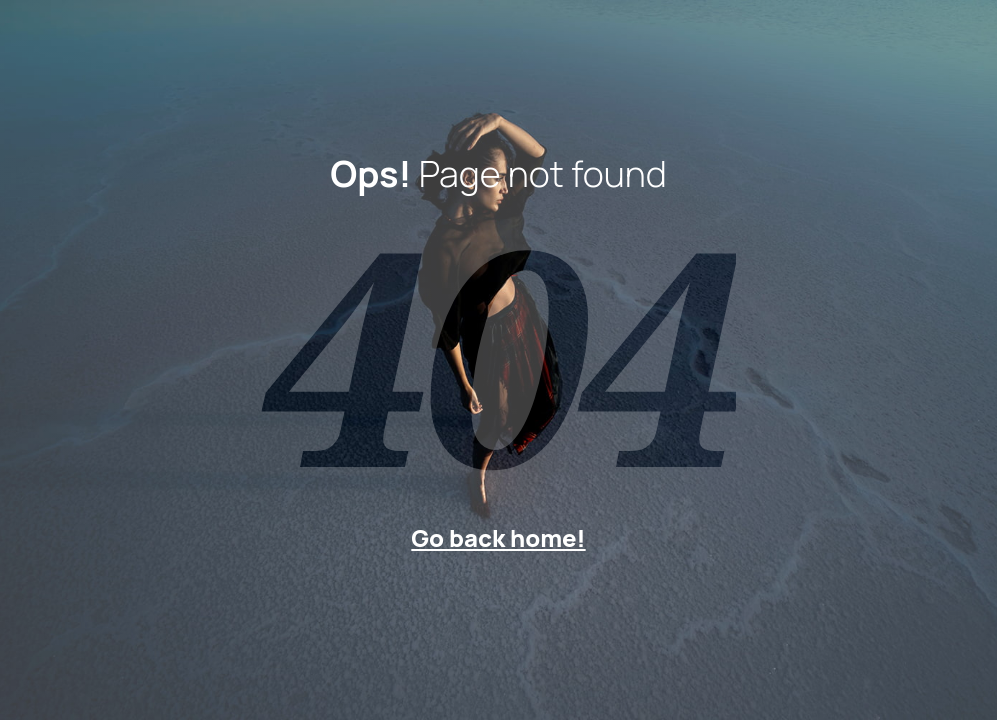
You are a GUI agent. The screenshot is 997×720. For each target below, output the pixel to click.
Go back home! (498, 537)
